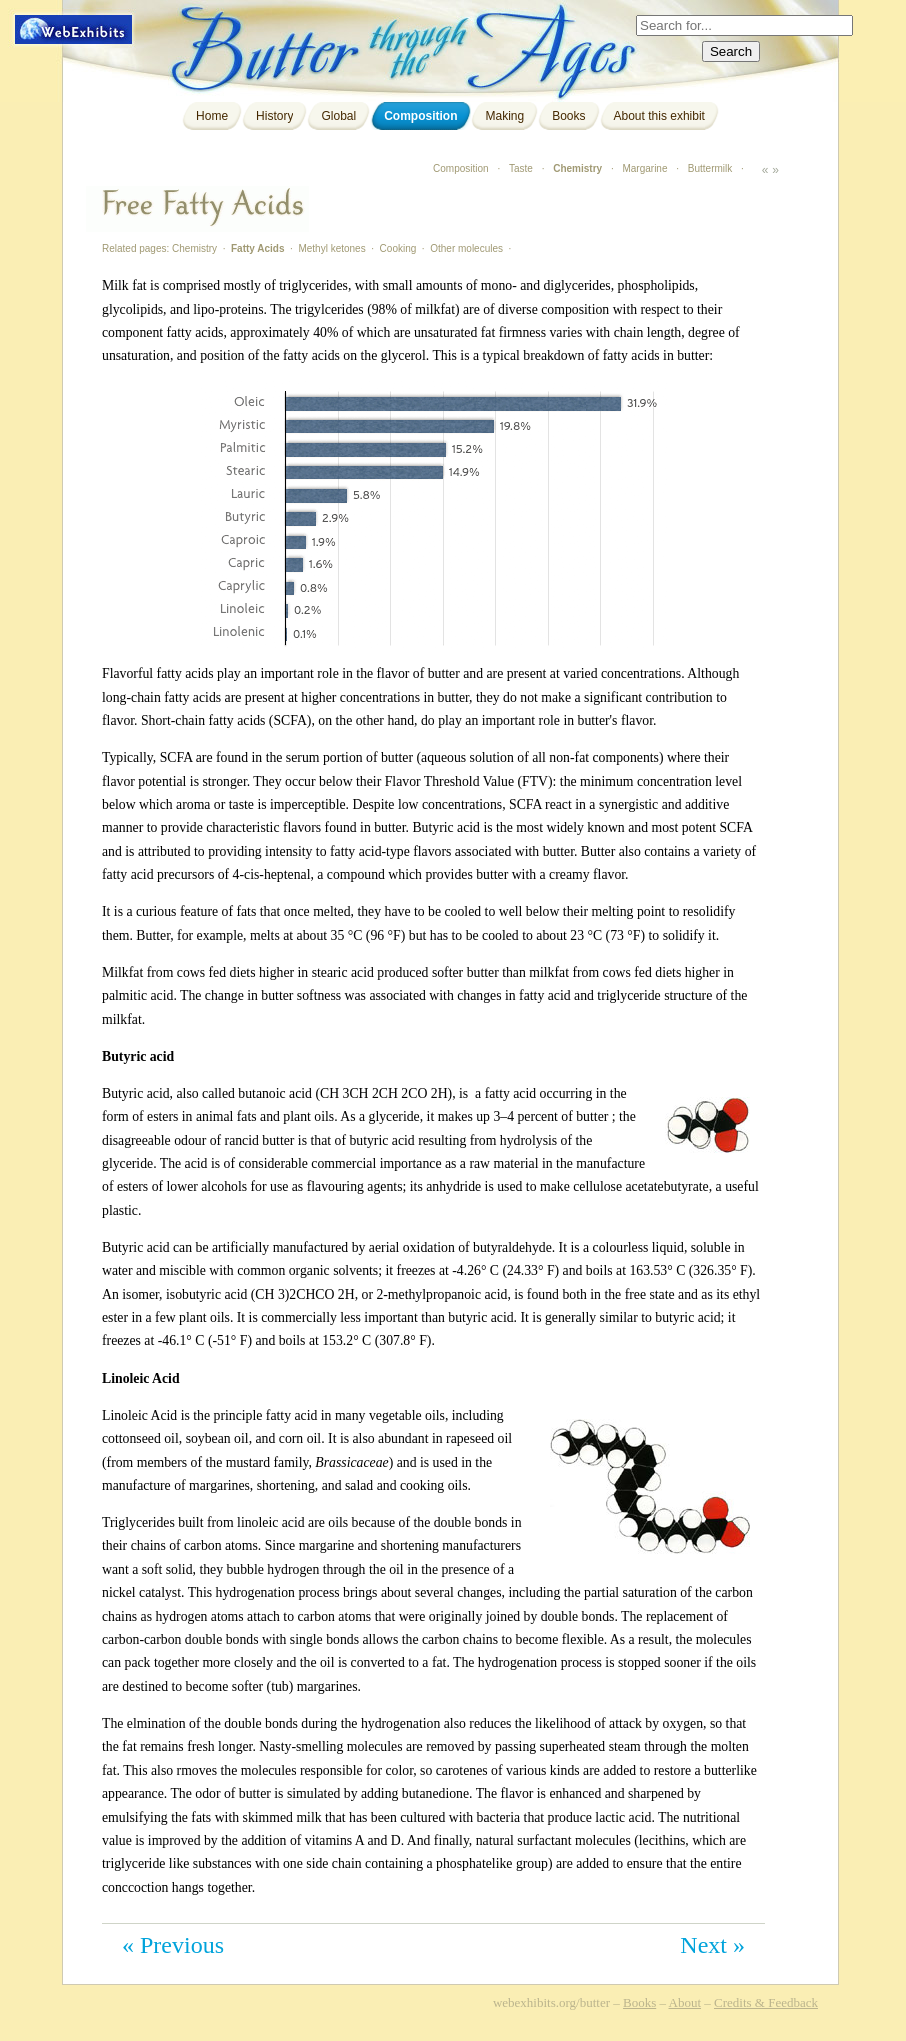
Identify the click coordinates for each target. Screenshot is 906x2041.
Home (212, 116)
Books (568, 116)
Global (338, 116)
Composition (420, 116)
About (685, 2002)
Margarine (644, 168)
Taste (521, 168)
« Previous (173, 1945)
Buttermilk (710, 168)
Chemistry (577, 168)
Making (504, 116)
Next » (712, 1945)
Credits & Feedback (766, 2002)
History (274, 116)
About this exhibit (659, 116)
